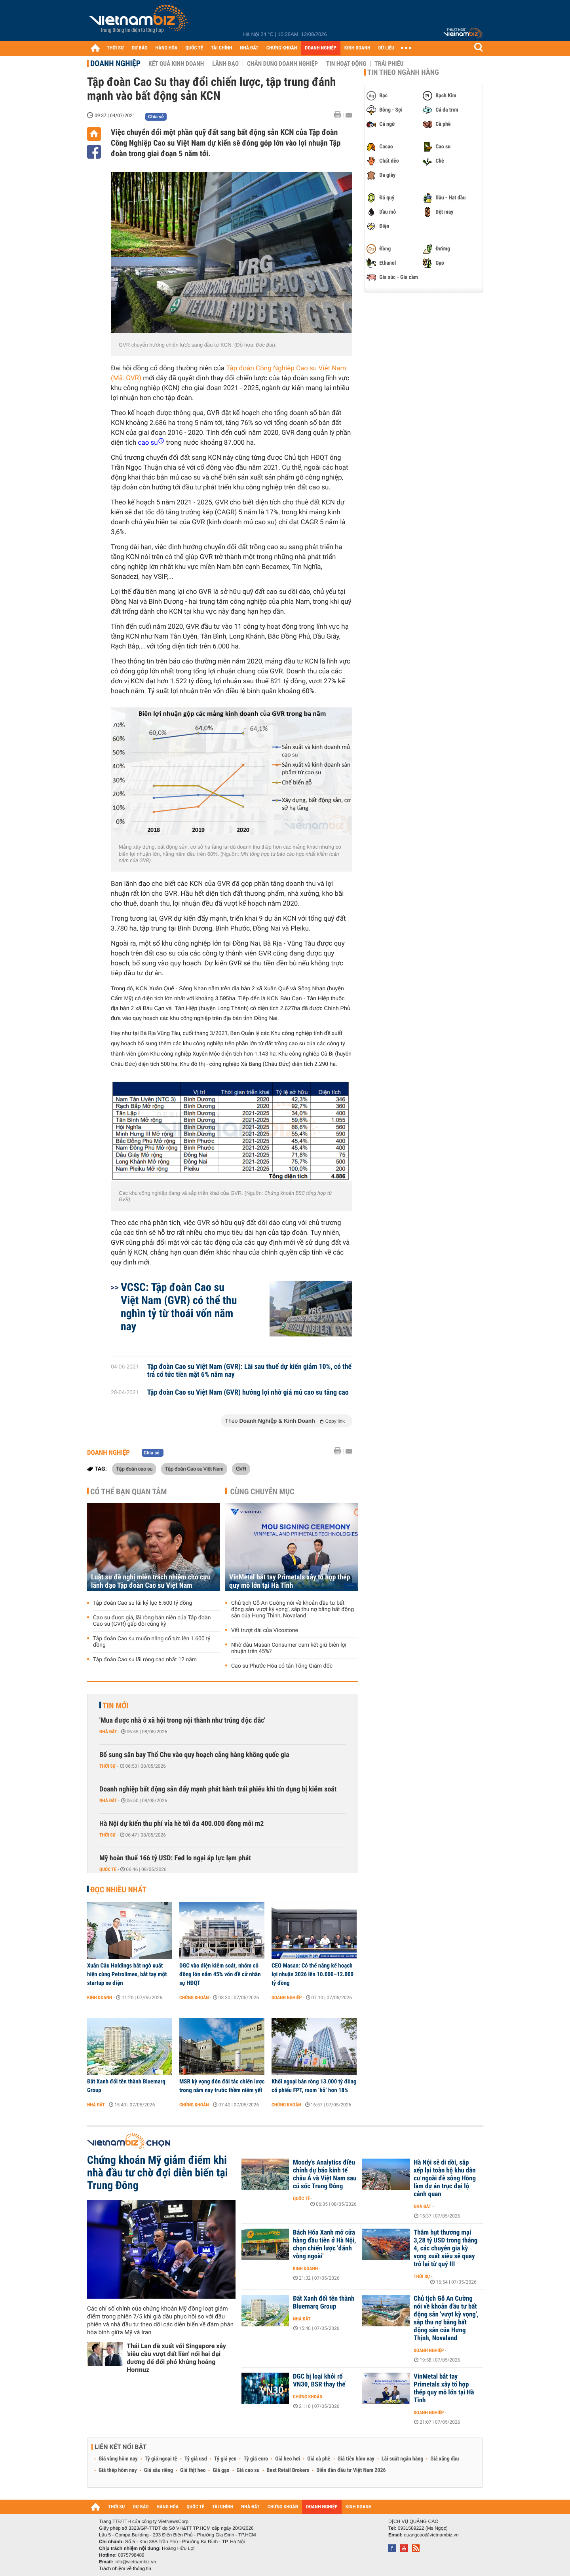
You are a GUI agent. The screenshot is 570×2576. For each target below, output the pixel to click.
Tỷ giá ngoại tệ (161, 2459)
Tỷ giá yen (225, 2459)
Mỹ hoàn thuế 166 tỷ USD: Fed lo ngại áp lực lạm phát (175, 1858)
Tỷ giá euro (255, 2459)
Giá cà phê (318, 2459)
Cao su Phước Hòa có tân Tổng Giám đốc (281, 1666)
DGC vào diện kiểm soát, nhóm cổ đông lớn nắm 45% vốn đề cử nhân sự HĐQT (220, 1974)
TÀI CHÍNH (221, 48)
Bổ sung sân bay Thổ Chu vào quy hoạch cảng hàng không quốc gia (194, 1755)
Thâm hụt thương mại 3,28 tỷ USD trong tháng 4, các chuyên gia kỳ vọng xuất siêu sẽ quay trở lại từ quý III (445, 2248)
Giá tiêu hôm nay (356, 2459)
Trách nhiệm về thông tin (125, 2568)
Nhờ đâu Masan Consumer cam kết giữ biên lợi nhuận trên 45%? (288, 1648)
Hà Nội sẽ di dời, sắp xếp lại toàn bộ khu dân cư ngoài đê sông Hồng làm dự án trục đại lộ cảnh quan (445, 2178)
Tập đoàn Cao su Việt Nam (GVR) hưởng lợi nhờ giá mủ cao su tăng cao (248, 1393)
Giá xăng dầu (444, 2459)
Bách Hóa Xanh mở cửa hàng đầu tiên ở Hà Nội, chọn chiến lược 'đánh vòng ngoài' (324, 2244)
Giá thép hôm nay (118, 2470)
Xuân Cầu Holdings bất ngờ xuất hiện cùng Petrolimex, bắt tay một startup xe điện (127, 1974)
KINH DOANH (357, 48)
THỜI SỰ (115, 48)
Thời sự (107, 1766)
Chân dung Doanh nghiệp (282, 63)
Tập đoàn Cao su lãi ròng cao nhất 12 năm (145, 1660)
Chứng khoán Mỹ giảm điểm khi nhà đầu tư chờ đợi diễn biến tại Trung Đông (157, 2173)
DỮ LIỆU (386, 48)
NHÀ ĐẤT (249, 48)
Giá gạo (221, 2470)
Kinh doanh (99, 1997)
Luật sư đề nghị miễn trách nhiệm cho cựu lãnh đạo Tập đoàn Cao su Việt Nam (151, 1581)
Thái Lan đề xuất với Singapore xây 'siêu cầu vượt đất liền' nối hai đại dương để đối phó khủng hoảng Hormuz (176, 2357)
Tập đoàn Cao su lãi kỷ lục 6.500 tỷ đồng (142, 1603)
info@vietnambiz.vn (135, 2562)
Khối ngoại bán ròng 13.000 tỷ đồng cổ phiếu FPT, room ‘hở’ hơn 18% (314, 2086)
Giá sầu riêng (158, 2470)
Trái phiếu (388, 63)
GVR (241, 1468)
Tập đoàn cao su (134, 1468)
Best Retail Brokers (288, 2470)
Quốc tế (107, 1869)
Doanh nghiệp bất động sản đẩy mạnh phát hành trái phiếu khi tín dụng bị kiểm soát (217, 1789)
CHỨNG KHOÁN (281, 48)
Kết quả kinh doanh (176, 63)
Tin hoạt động (346, 63)
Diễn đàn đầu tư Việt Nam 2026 (351, 2470)
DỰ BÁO (140, 48)
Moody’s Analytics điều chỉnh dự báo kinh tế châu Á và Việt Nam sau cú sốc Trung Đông (324, 2174)
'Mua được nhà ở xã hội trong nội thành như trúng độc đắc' (182, 1720)
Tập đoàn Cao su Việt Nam (194, 1468)
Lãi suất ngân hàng (402, 2459)
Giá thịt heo (192, 2470)
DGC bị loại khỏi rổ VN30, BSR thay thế (319, 2380)
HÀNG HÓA (167, 48)
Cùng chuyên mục (262, 1491)
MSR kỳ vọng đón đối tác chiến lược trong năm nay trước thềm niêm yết (222, 2086)
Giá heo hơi (287, 2459)
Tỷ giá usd (195, 2459)
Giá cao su (248, 2470)
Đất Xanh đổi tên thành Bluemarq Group (126, 2086)
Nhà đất (108, 1731)
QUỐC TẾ (194, 48)
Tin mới (116, 1705)
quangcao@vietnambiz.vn (431, 2535)
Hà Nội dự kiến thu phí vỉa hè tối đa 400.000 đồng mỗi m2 (181, 1824)
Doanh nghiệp (115, 63)
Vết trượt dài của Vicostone (264, 1630)
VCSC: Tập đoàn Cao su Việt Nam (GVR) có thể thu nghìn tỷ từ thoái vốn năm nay (179, 1307)
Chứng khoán (194, 1997)
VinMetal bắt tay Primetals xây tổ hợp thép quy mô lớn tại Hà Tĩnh (289, 1581)
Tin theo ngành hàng (403, 72)
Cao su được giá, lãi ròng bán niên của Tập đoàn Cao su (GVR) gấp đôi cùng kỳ (152, 1621)
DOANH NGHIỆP (320, 48)
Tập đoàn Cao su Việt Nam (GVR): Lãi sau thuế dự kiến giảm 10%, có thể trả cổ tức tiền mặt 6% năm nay (249, 1371)
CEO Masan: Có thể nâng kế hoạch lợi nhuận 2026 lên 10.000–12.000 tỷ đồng (312, 1974)
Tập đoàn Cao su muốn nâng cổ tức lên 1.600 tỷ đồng (151, 1642)
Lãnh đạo (225, 63)
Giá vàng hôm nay (118, 2459)
